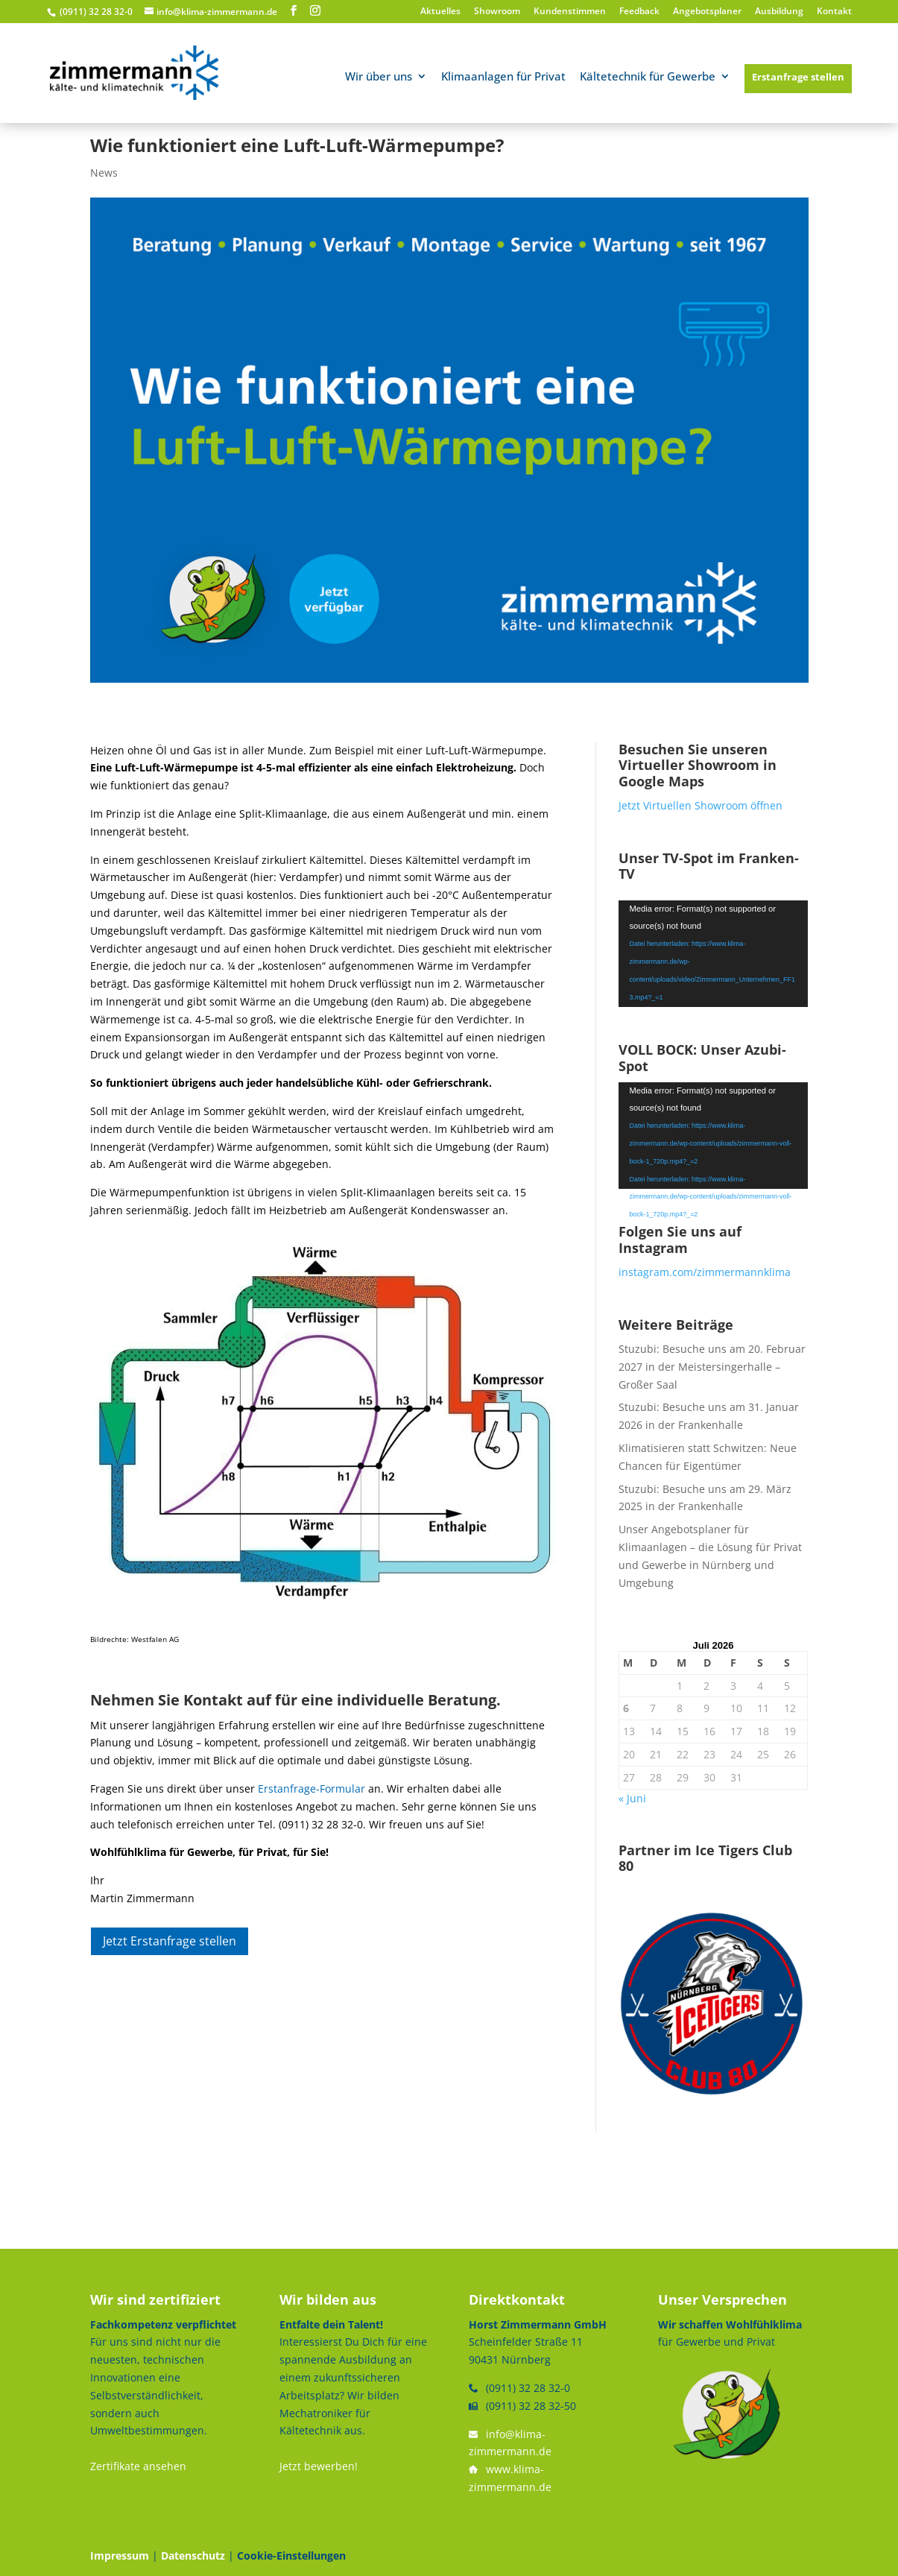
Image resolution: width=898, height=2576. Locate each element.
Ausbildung (779, 12)
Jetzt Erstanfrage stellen (169, 1941)
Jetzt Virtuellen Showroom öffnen (700, 805)
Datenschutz (193, 2555)
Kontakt (834, 12)
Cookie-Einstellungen (291, 2555)
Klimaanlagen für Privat (503, 77)
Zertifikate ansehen (138, 2466)
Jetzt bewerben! (318, 2466)
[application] (714, 953)
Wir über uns (378, 77)
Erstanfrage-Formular (311, 1788)
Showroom (497, 12)
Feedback (639, 12)
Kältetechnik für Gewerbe (647, 77)
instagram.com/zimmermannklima (705, 1272)
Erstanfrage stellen (798, 76)
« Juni (632, 1798)
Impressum (119, 2555)
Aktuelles (440, 12)
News (104, 172)
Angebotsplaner (707, 12)
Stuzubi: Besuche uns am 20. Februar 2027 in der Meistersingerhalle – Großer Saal (712, 1367)
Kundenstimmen (570, 12)
